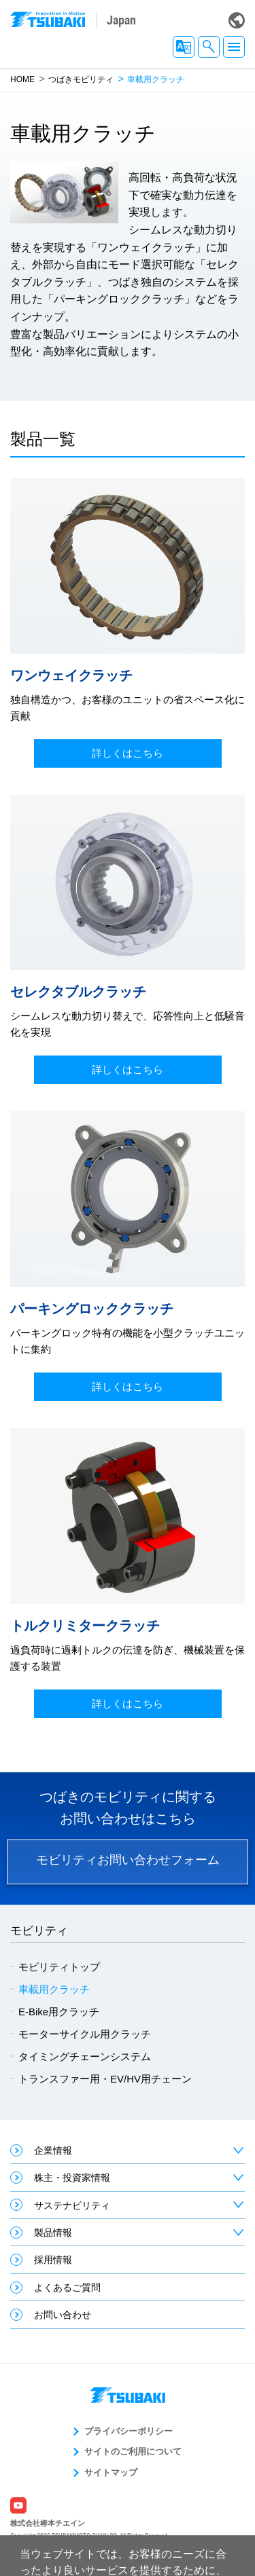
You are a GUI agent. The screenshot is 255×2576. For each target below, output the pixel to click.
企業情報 (53, 2150)
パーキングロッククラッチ (91, 1308)
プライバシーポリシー (128, 2431)
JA (183, 47)
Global (236, 20)
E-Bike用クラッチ (58, 2011)
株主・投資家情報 (72, 2177)
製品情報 (53, 2232)
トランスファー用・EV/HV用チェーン (105, 2079)
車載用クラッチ (54, 1989)
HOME (22, 79)
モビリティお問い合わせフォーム (128, 1860)
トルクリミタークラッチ (85, 1625)
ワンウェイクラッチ (71, 675)
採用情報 (53, 2259)
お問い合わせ (62, 2314)
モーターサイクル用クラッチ (84, 2034)
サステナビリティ (72, 2205)
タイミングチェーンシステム (84, 2056)
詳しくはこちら (127, 753)
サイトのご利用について (133, 2451)
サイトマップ (110, 2472)
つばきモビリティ (81, 79)
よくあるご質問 (67, 2287)
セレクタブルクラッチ (78, 991)
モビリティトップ (59, 1967)
